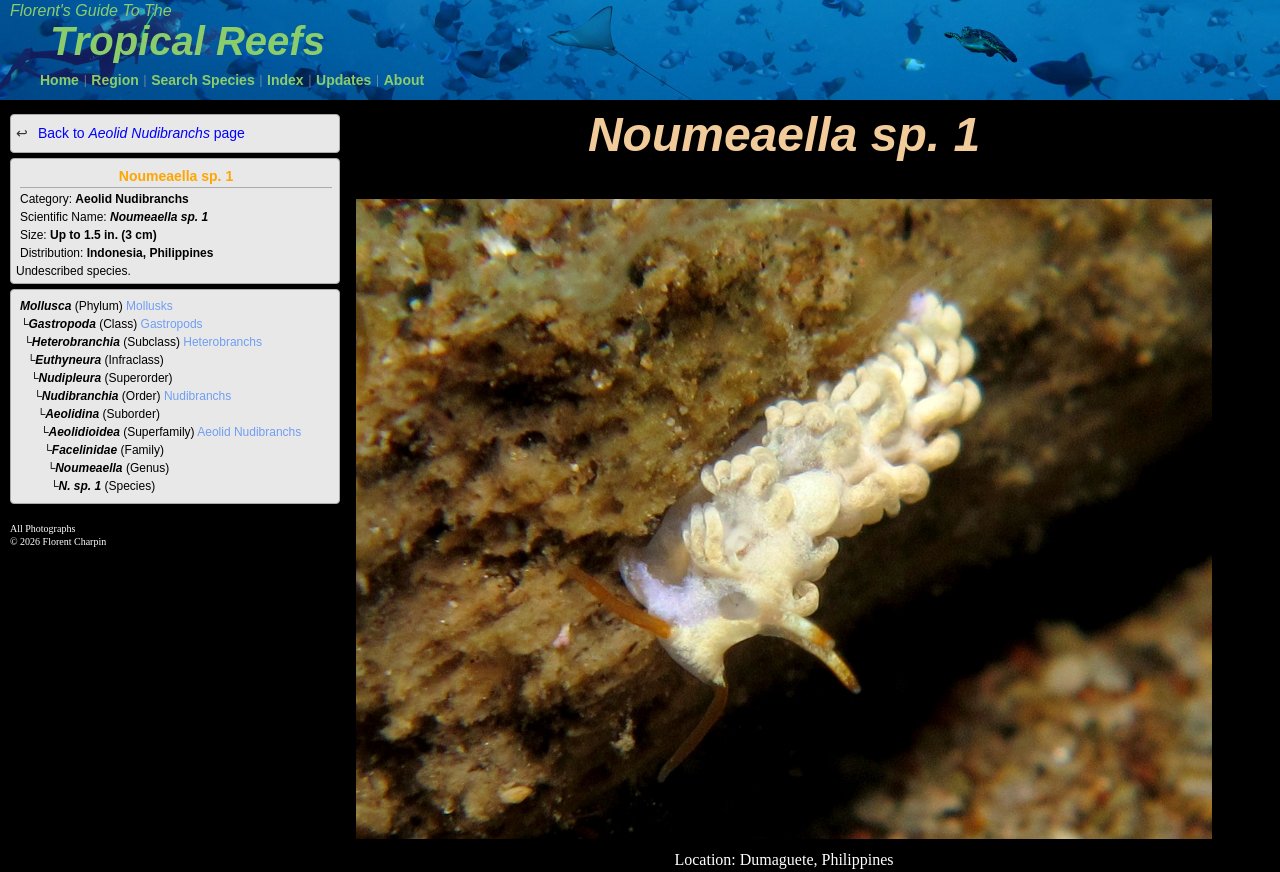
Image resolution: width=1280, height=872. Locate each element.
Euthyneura (68, 360)
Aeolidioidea (84, 432)
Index (285, 80)
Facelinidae (84, 450)
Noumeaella (88, 468)
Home (59, 80)
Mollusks (149, 306)
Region (114, 80)
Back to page (139, 133)
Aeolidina (72, 414)
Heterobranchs (222, 342)
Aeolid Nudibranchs (249, 432)
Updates (343, 80)
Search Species (203, 80)
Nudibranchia (80, 396)
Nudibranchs (197, 396)
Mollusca (45, 306)
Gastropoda (62, 324)
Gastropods (172, 324)
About (404, 80)
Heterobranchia (76, 342)
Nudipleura (70, 378)
